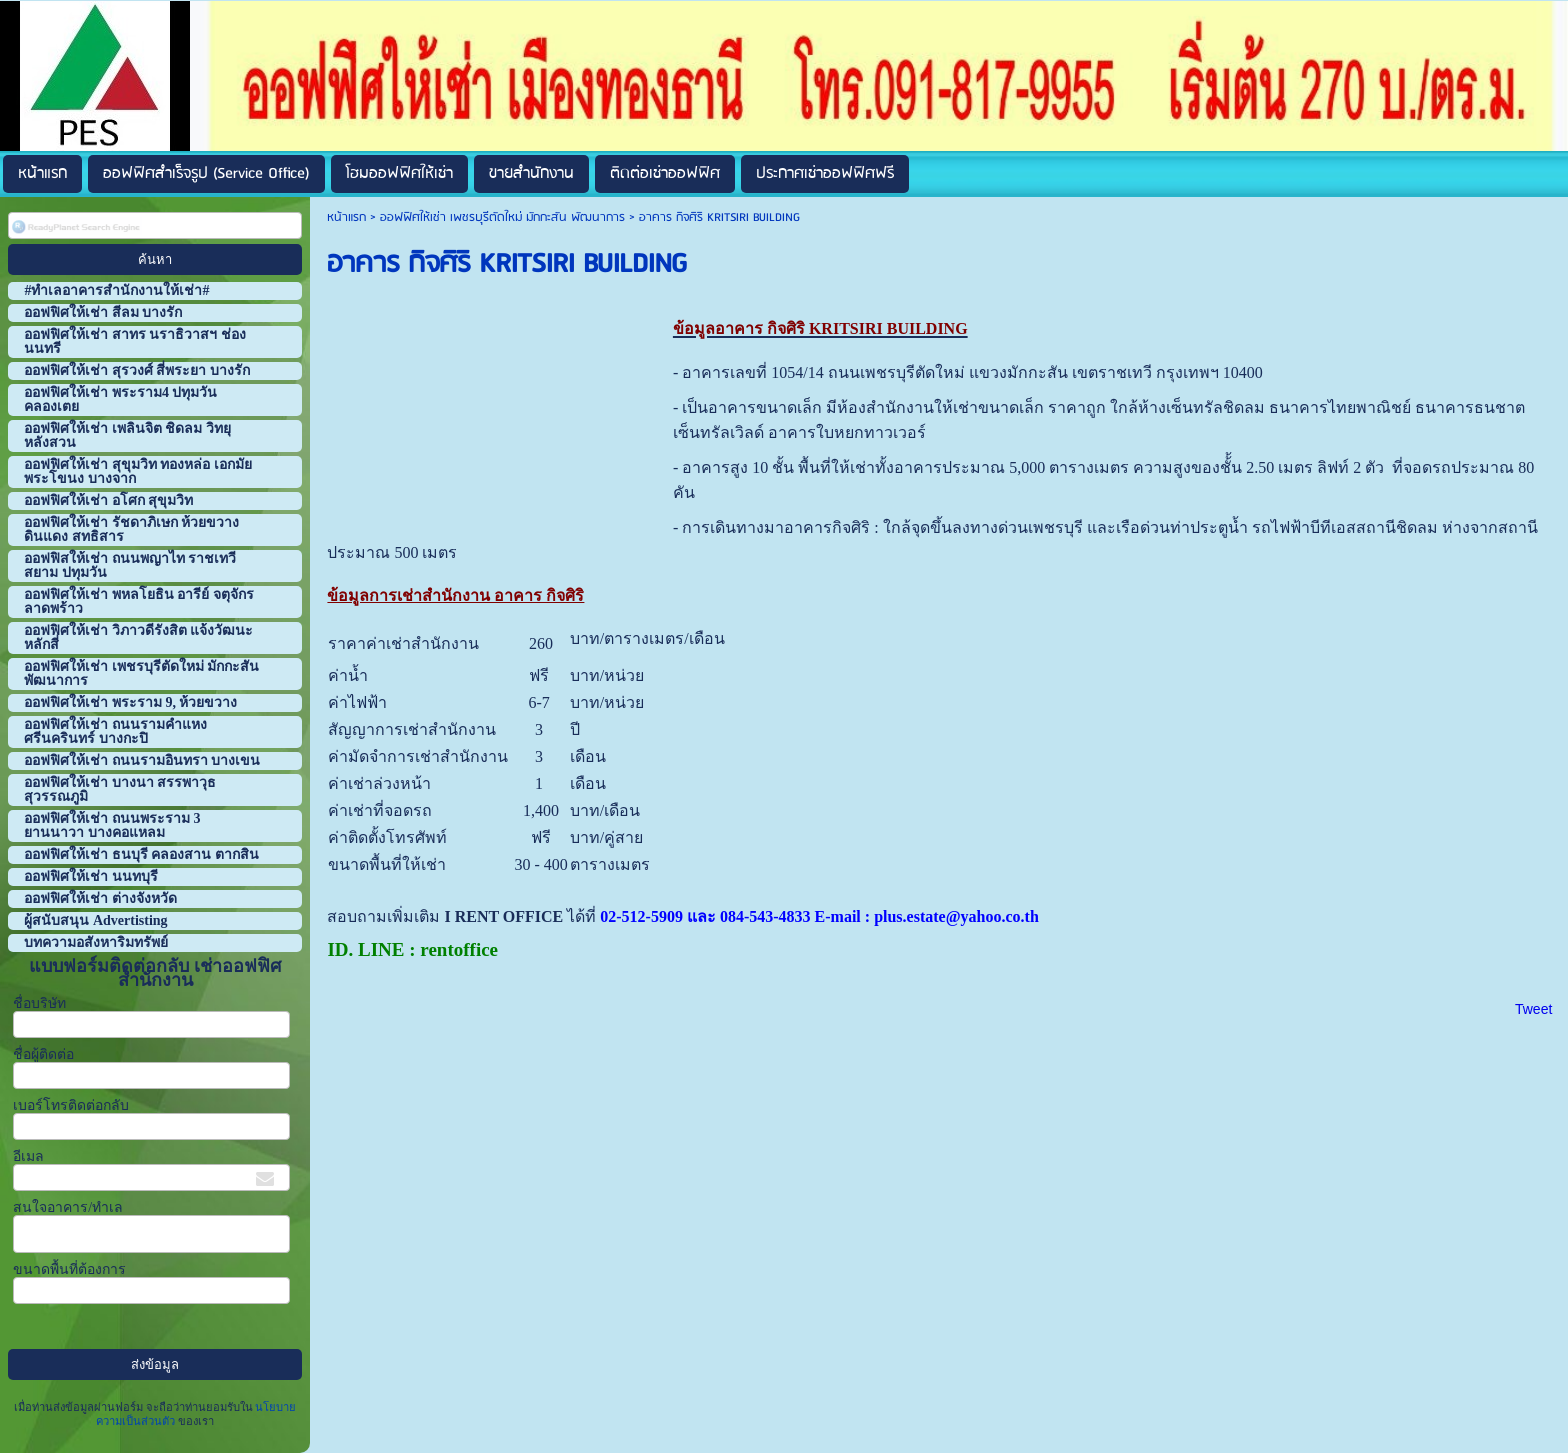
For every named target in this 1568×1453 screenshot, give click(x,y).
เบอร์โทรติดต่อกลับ (71, 1105)
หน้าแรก (346, 217)
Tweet (1533, 1009)
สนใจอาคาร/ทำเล (68, 1207)
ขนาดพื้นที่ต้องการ (69, 1269)
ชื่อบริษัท (39, 1003)
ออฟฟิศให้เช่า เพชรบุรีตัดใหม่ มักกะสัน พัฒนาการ (502, 217)
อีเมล (28, 1156)
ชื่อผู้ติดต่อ (43, 1054)
